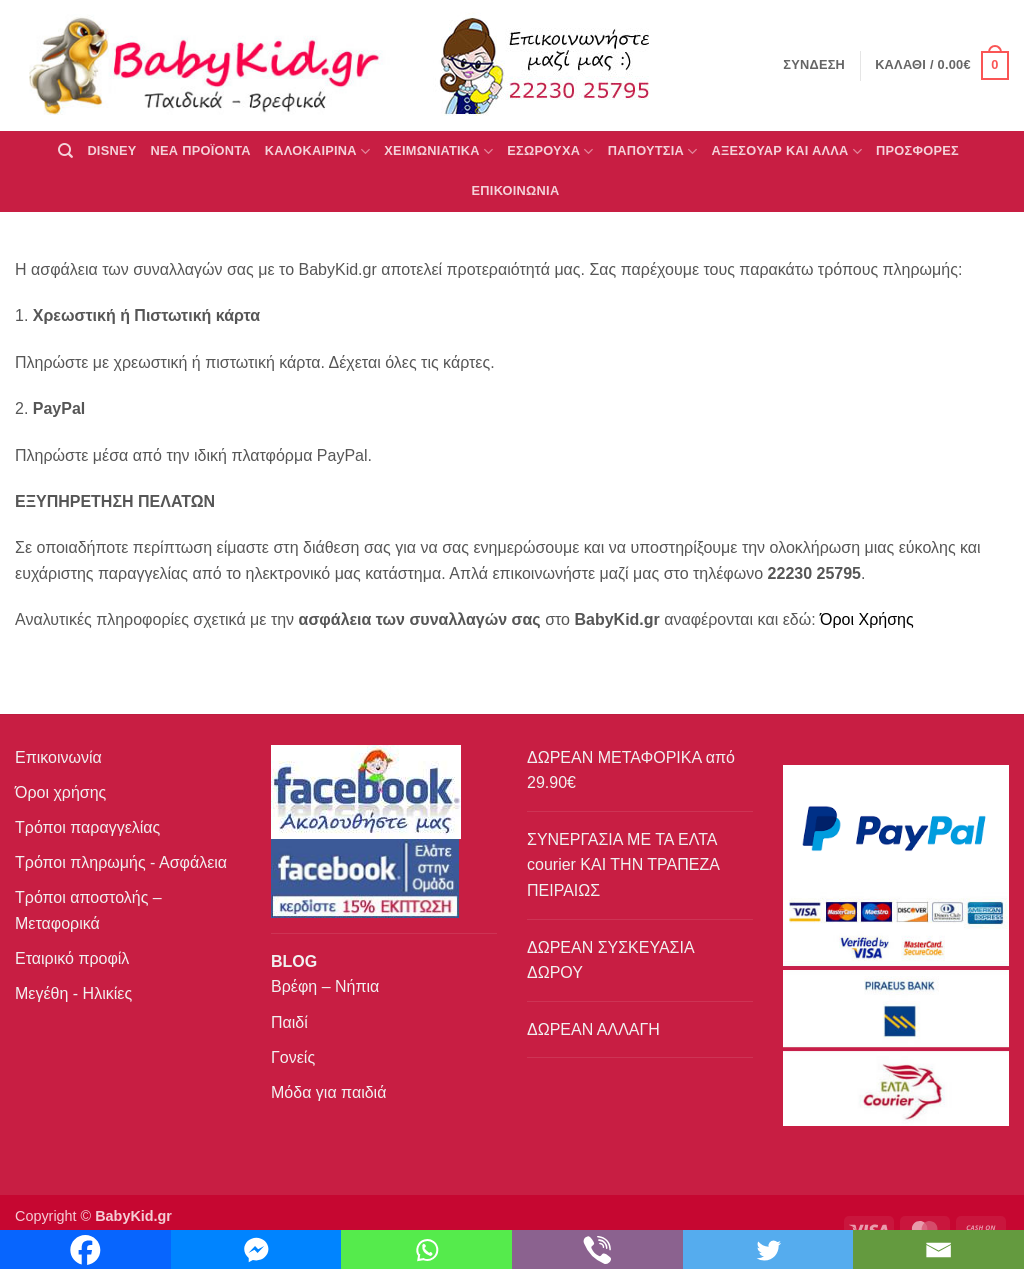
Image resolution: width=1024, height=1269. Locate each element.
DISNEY (111, 150)
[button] (942, 66)
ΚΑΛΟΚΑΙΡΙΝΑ (318, 151)
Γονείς (293, 1057)
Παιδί (289, 1022)
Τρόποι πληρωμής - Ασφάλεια (121, 862)
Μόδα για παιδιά (328, 1092)
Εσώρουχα (550, 151)
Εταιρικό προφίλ (72, 958)
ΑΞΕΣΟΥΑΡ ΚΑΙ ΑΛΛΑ (787, 151)
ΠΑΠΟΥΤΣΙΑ (653, 151)
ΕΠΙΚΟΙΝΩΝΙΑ (516, 190)
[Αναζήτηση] (65, 151)
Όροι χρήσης (60, 792)
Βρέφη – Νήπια (325, 986)
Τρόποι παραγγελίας (87, 827)
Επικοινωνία (58, 757)
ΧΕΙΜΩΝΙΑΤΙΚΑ (438, 151)
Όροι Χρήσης (867, 619)
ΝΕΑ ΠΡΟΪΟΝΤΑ (201, 150)
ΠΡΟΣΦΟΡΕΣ (917, 150)
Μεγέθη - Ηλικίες (73, 993)
